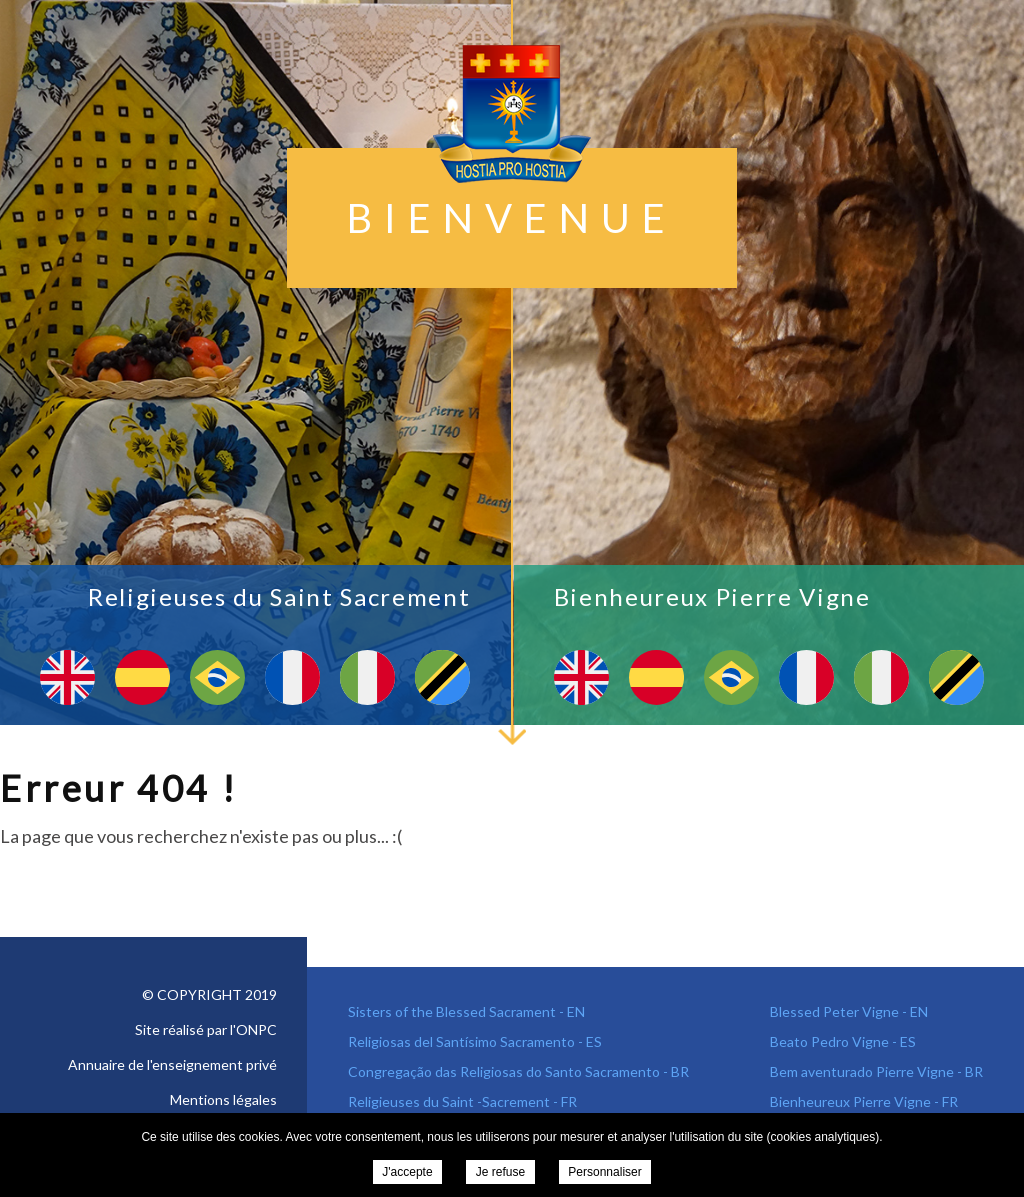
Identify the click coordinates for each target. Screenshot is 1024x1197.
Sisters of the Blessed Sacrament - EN (466, 1011)
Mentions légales (223, 1099)
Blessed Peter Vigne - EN (849, 1011)
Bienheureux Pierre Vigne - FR (864, 1101)
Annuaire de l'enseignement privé (172, 1064)
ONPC (256, 1029)
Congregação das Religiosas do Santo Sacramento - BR (518, 1071)
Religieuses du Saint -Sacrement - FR (462, 1101)
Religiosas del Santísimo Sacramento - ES (475, 1041)
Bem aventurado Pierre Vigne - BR (876, 1071)
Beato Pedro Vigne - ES (843, 1041)
